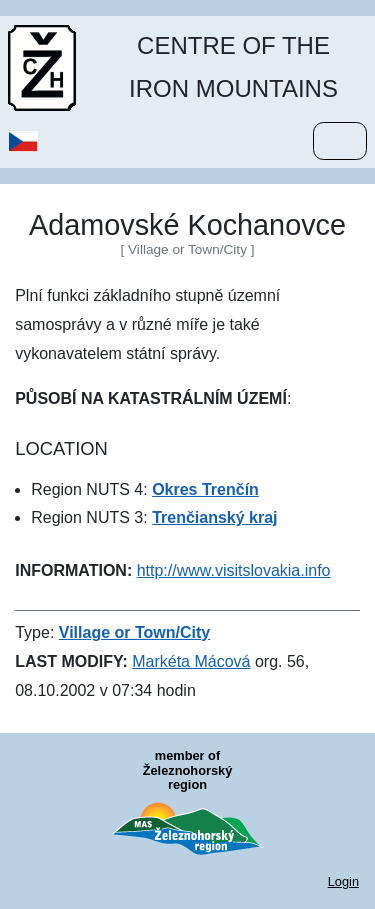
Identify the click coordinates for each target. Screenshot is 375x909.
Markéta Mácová (191, 661)
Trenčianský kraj (214, 517)
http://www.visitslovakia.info (234, 570)
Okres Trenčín (205, 489)
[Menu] (340, 141)
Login (343, 881)
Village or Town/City (134, 632)
